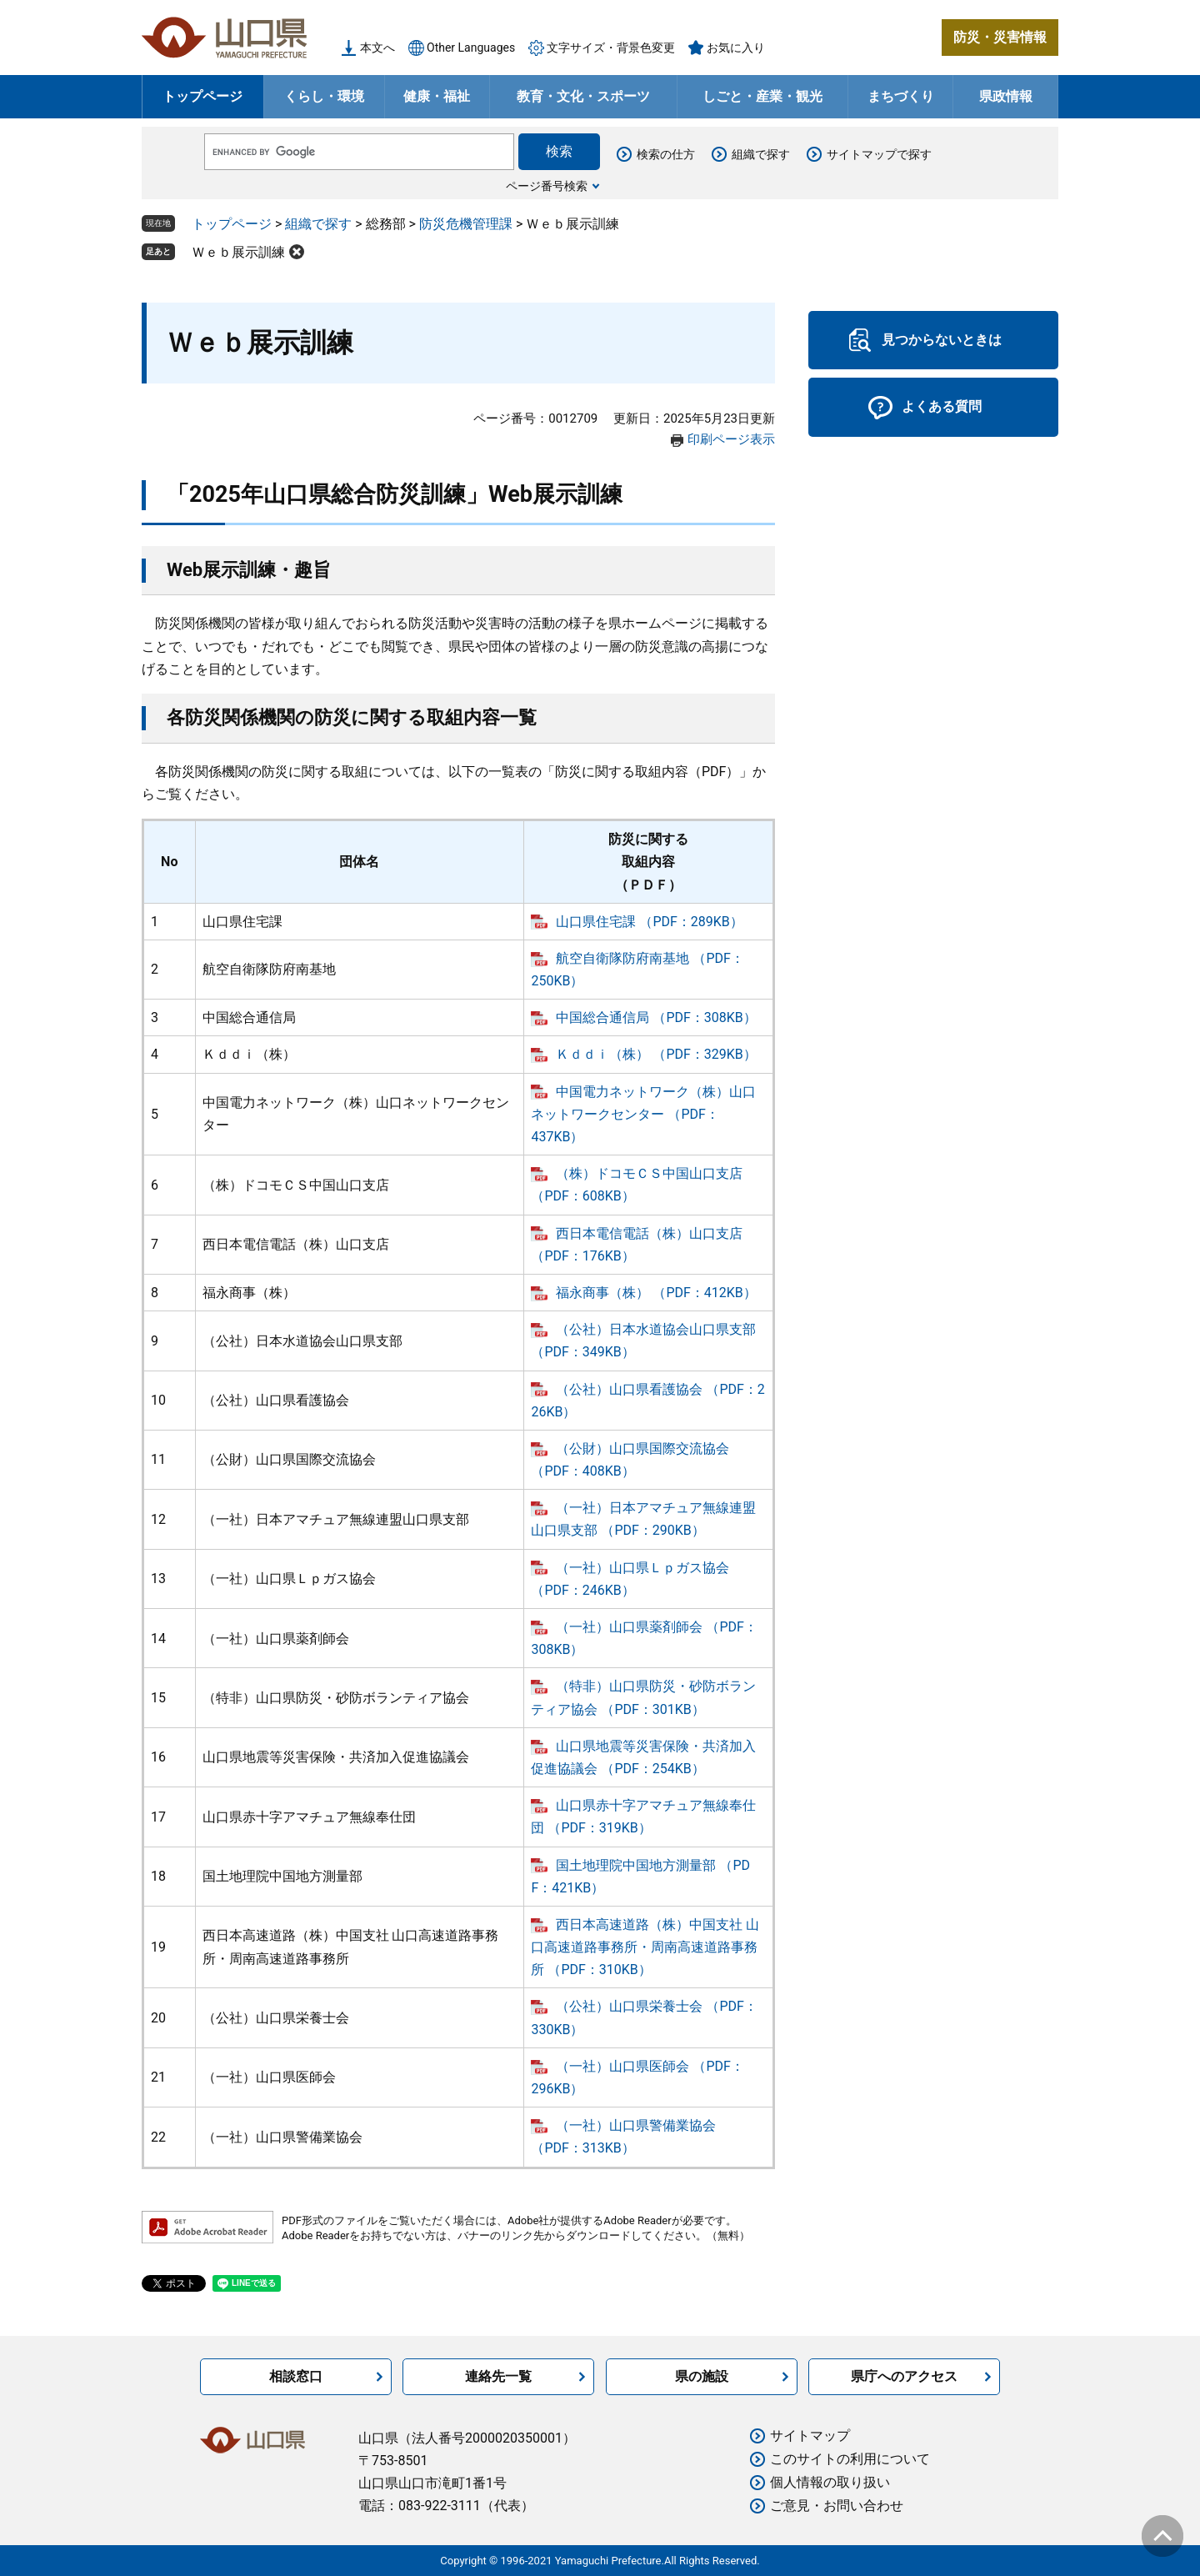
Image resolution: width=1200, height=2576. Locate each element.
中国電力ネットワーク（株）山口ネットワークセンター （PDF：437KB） (643, 1114)
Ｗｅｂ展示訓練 (238, 252)
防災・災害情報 (1000, 37)
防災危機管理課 (465, 224)
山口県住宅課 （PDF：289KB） (649, 922)
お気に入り (736, 47)
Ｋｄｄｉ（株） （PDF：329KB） (656, 1054)
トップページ (202, 96)
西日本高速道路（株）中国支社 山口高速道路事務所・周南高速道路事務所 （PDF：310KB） (645, 1947)
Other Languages (471, 47)
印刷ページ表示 (731, 439)
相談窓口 (295, 2376)
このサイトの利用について (850, 2459)
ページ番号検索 (547, 186)
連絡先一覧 (498, 2376)
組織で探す (761, 154)
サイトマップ (810, 2435)
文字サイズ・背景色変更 (611, 47)
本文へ (377, 47)
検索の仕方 (666, 154)
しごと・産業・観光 (762, 96)
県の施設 (701, 2376)
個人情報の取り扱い (830, 2482)
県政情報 (1005, 96)
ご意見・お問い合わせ (836, 2505)
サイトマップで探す (879, 154)
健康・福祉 (436, 96)
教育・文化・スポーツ (583, 96)
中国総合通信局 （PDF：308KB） (656, 1017)
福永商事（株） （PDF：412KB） (656, 1293)
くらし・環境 (324, 96)
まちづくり (901, 96)
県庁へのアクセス (904, 2376)
